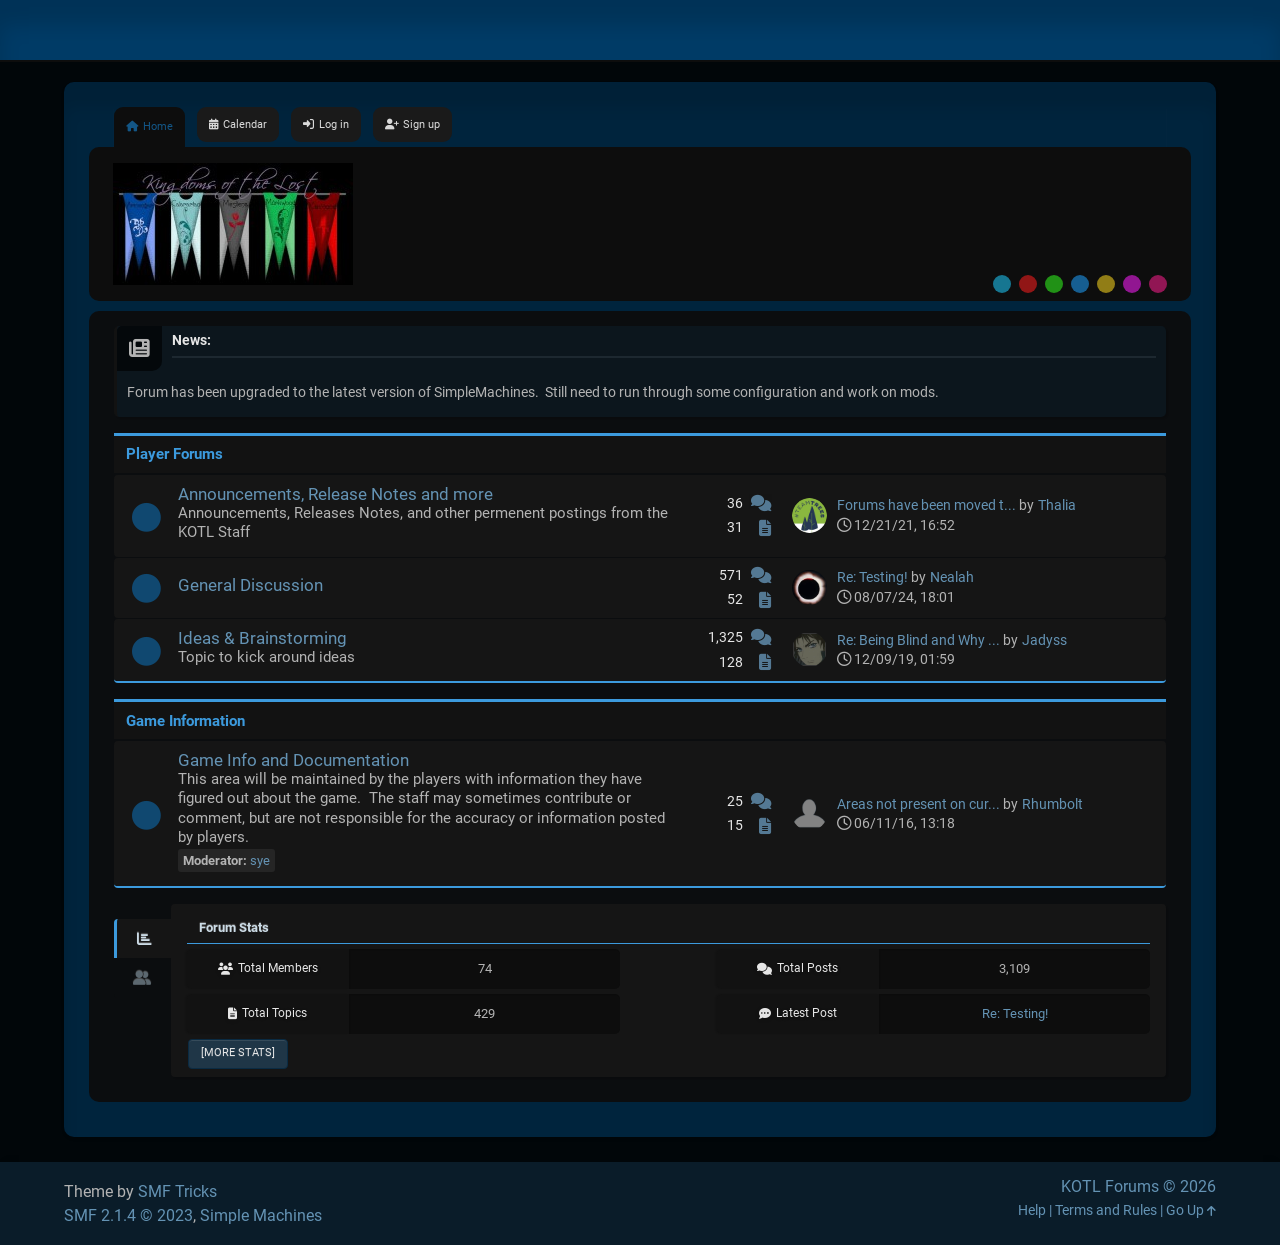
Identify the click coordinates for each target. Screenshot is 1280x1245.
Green (1054, 284)
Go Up (1191, 1210)
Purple (1132, 284)
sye (260, 860)
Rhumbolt (1052, 804)
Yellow (1106, 284)
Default (1002, 284)
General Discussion (250, 585)
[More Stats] (238, 1052)
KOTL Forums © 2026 (1138, 1186)
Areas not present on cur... (918, 804)
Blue (1080, 284)
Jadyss (1044, 640)
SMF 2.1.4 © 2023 (128, 1215)
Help (1032, 1210)
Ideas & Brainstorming (262, 638)
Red (1028, 284)
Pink (1158, 284)
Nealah (952, 577)
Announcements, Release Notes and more (335, 494)
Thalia (1057, 505)
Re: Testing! (872, 577)
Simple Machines (261, 1215)
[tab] (142, 939)
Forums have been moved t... (926, 505)
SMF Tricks (177, 1191)
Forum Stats (234, 927)
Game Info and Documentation (293, 760)
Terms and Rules (1106, 1210)
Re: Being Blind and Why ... (918, 640)
